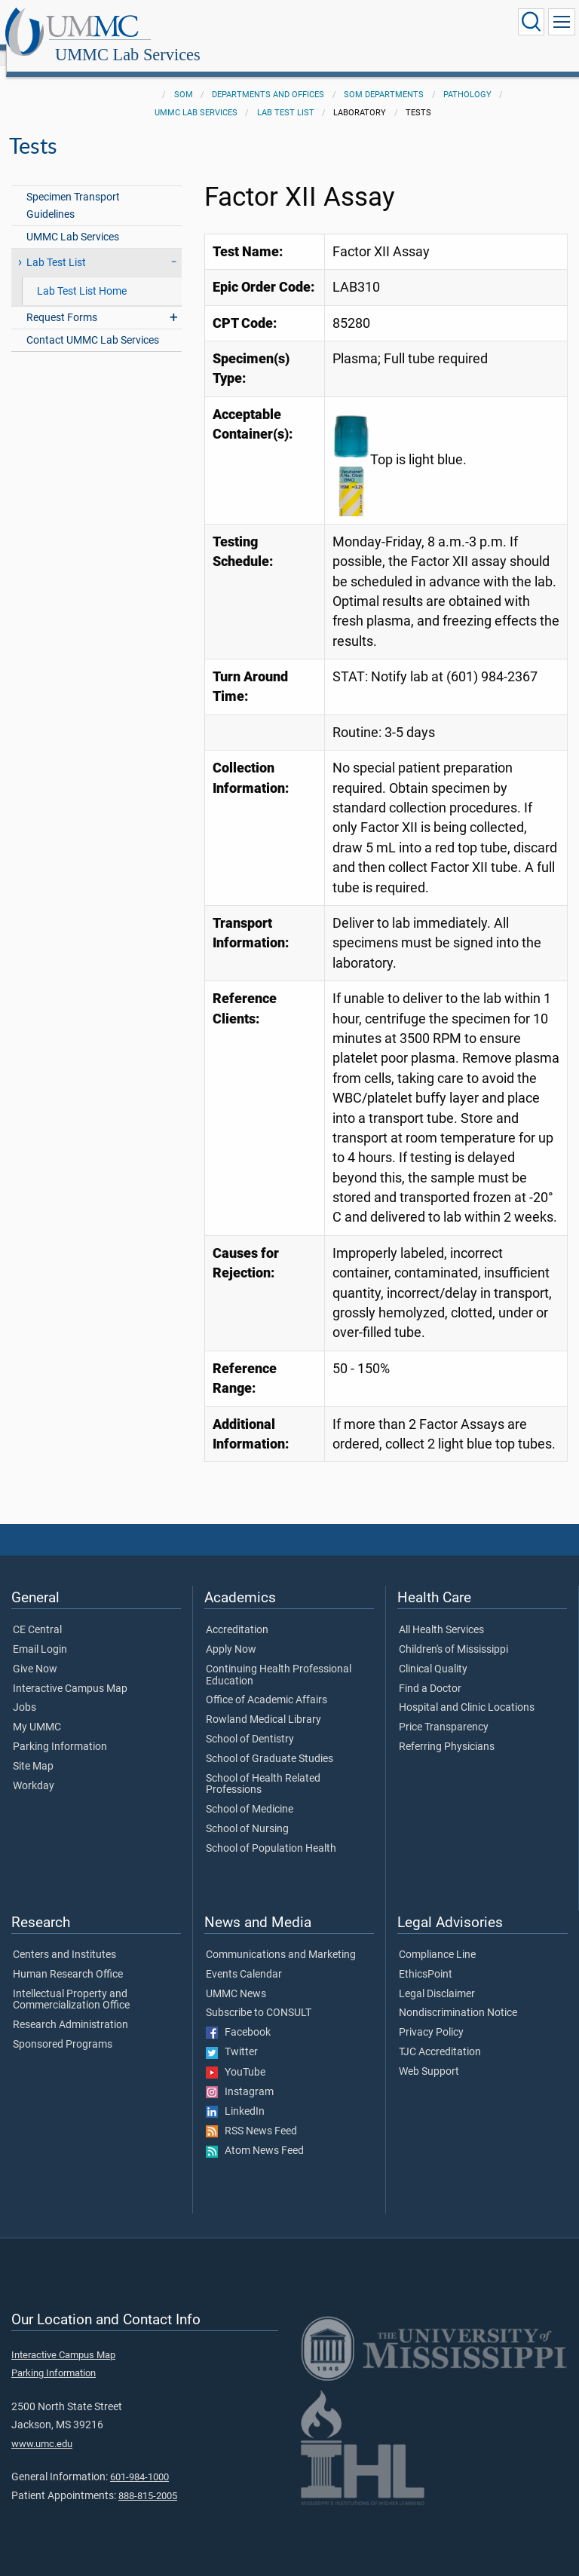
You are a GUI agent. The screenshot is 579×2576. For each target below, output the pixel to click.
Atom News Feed (255, 2134)
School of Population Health (271, 1832)
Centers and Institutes (64, 1938)
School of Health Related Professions (263, 1768)
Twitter (232, 2036)
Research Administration (70, 2008)
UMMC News (236, 1978)
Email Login (40, 1633)
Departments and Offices (268, 78)
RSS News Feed (251, 2115)
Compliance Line (437, 1938)
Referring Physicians (447, 1730)
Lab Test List (285, 96)
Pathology (467, 78)
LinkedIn (235, 2095)
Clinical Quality (433, 1653)
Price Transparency (444, 1711)
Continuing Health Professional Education (278, 1659)
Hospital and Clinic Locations (467, 1691)
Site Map (33, 1750)
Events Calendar (244, 1958)
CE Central (37, 1614)
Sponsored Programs (62, 2028)
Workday (33, 1770)
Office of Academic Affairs (266, 1684)
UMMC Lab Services (272, 24)
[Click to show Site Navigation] (561, 21)
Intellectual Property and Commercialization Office (71, 1984)
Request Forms (61, 301)
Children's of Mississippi (453, 1633)
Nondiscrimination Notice (458, 1996)
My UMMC (37, 1711)
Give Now (35, 1653)
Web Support (429, 2055)
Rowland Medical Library (263, 1703)
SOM (183, 78)
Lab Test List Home (82, 274)
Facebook (238, 2016)
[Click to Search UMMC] (530, 21)
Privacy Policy (431, 2016)
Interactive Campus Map (70, 1672)
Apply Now (231, 1633)
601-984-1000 (139, 2460)
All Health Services (441, 1614)
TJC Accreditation (440, 2036)
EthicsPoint (425, 1958)
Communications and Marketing (281, 1938)
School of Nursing (247, 1813)
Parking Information (60, 1730)
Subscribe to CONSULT (258, 1996)
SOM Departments (384, 78)
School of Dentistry (250, 1723)
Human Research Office (68, 1958)
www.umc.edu (41, 2427)
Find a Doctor (430, 1672)
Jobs (24, 1691)
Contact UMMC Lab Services (92, 323)
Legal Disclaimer (437, 1978)
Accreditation (237, 1614)
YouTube (235, 2056)
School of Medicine (249, 1793)
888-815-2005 (147, 2479)
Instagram (240, 2076)
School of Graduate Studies (269, 1742)
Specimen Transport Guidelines (73, 189)
